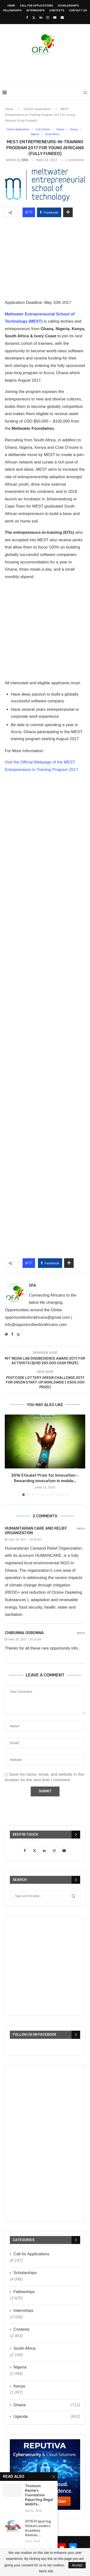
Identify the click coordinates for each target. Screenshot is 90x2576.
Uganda (46, 2416)
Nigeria (19, 2367)
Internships (35, 10)
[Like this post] (30, 212)
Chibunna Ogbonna (24, 1632)
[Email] (62, 17)
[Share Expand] (68, 212)
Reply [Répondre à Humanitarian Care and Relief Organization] (81, 1528)
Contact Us (78, 10)
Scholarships (68, 5)
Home (11, 5)
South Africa (24, 2348)
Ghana (46, 2405)
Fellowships (12, 10)
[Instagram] (47, 17)
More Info (46, 2571)
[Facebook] (27, 17)
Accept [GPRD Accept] (77, 2565)
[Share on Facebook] (49, 212)
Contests (56, 10)
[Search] (85, 93)
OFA (24, 160)
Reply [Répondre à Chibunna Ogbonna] (81, 1633)
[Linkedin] (41, 17)
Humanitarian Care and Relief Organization (36, 1530)
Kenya (19, 2386)
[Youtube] (54, 17)
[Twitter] (33, 18)
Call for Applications (36, 5)
